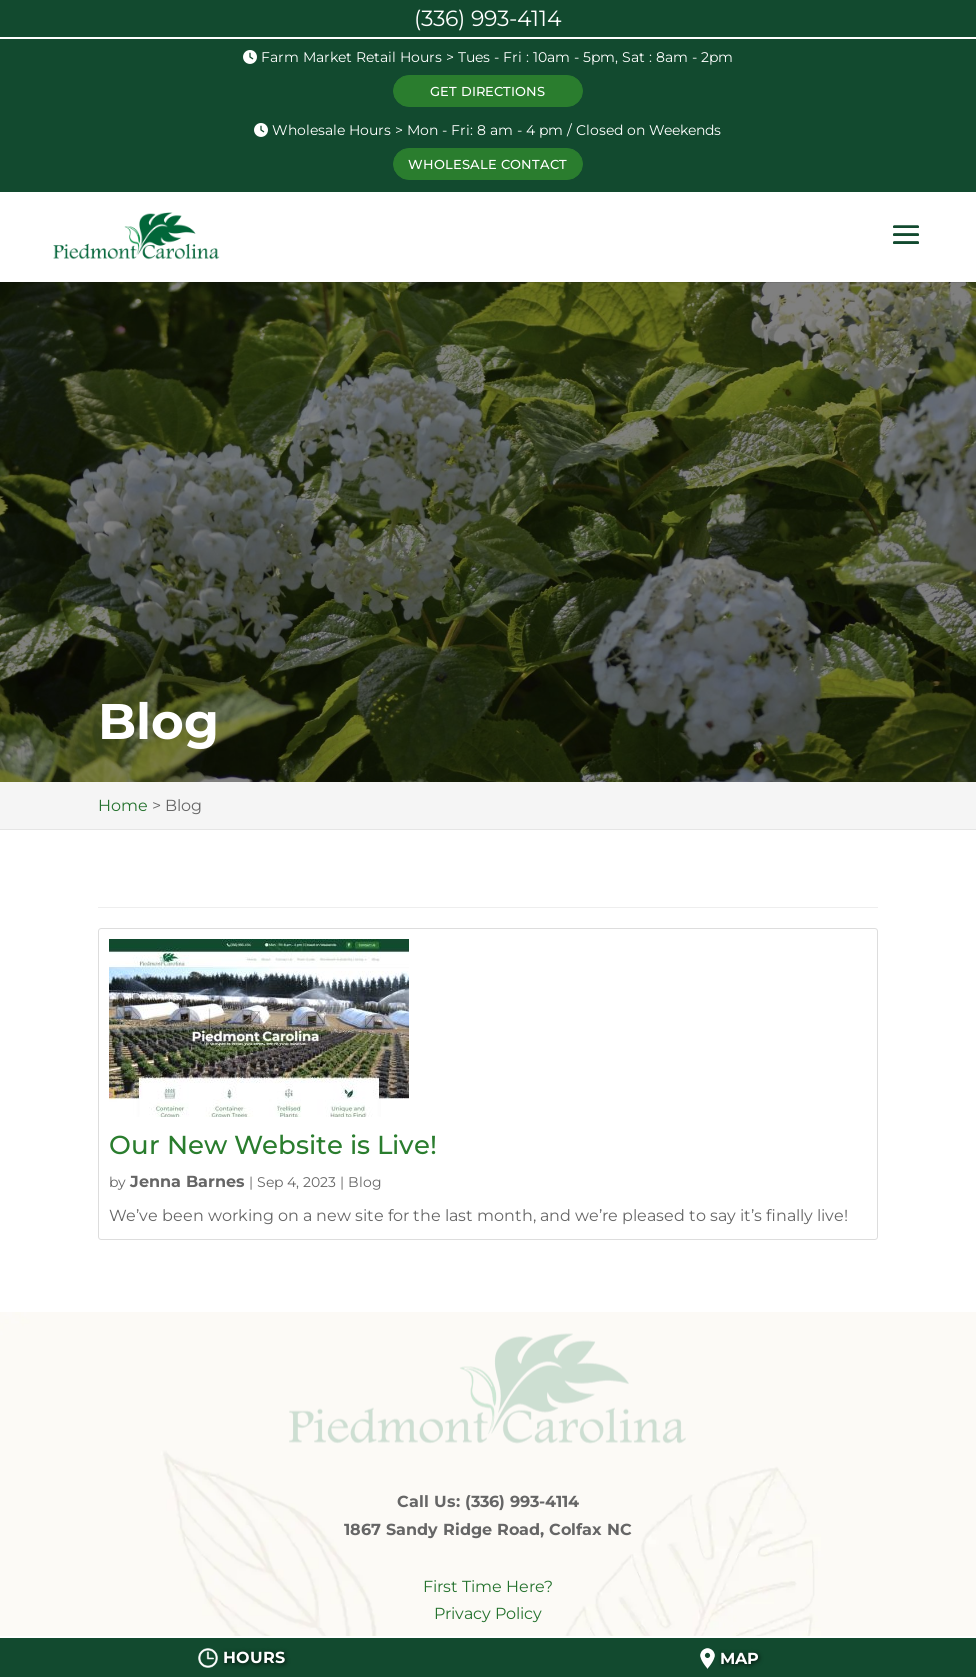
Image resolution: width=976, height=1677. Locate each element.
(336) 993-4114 (488, 18)
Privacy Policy (488, 1613)
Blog (365, 1182)
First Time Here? (488, 1586)
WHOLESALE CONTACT (487, 164)
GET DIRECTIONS (487, 91)
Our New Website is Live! (273, 1145)
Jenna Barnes (187, 1181)
